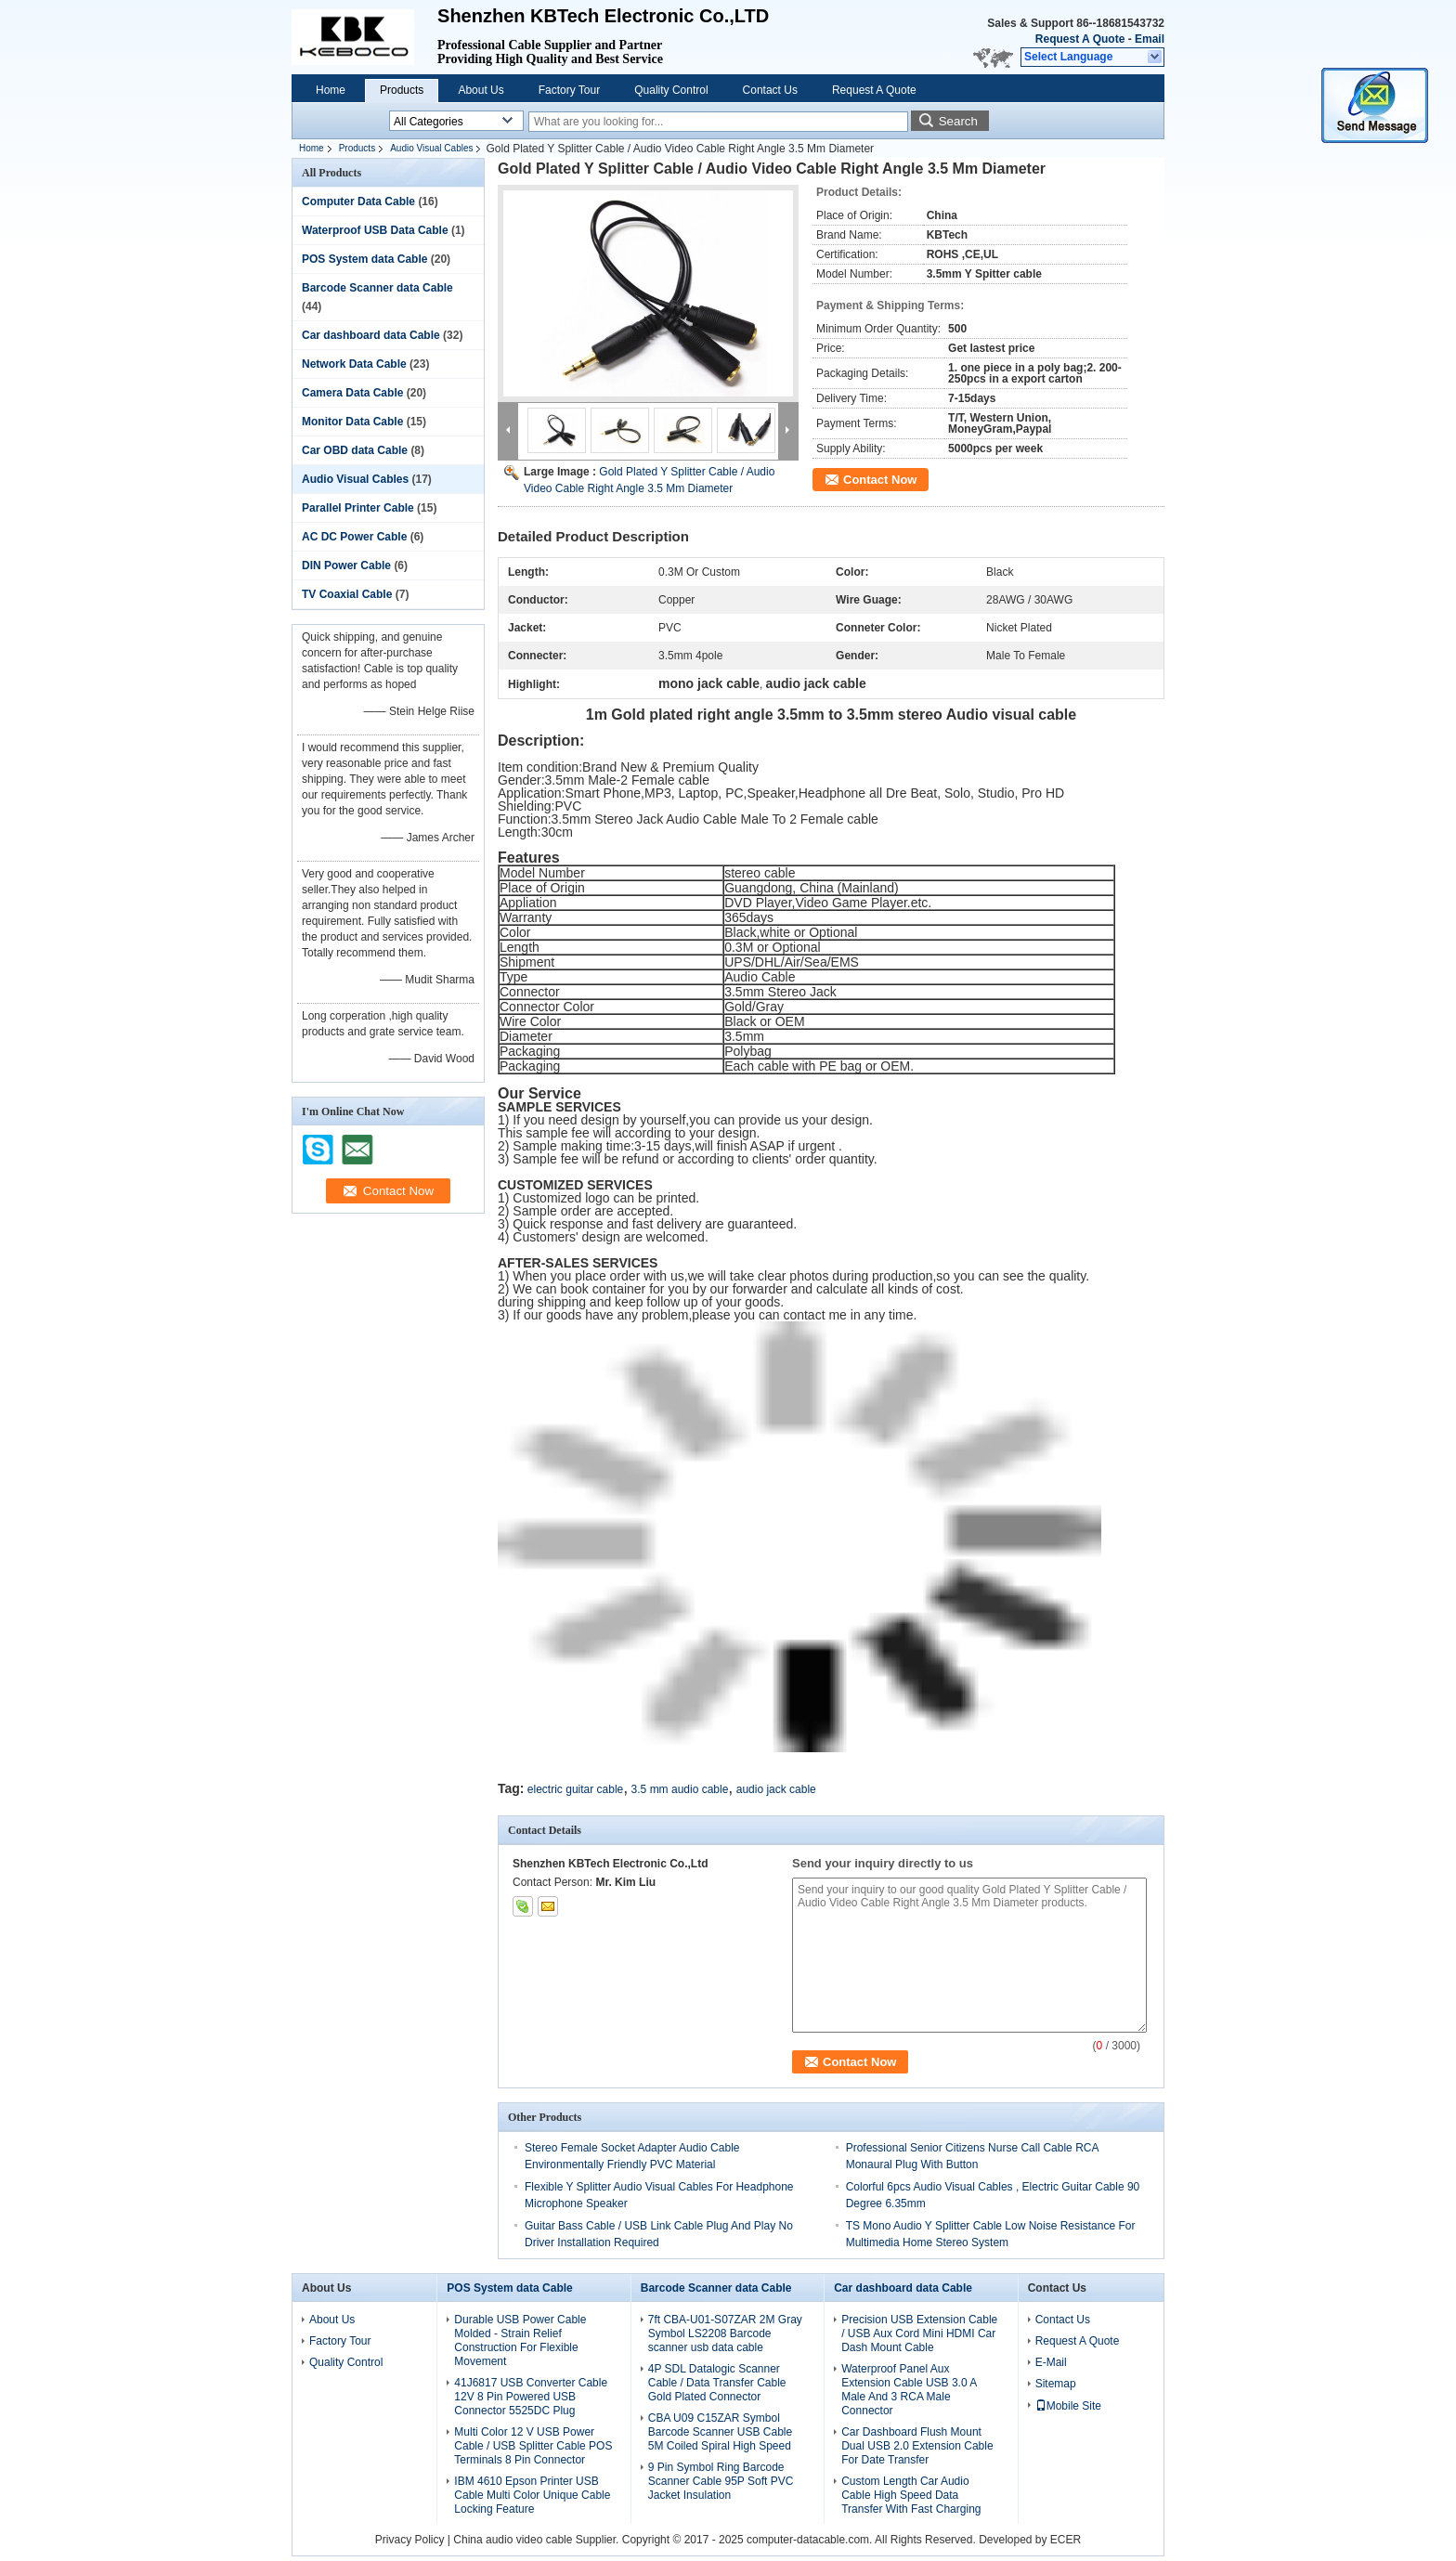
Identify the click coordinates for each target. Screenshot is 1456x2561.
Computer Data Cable (358, 201)
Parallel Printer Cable (358, 507)
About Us (480, 90)
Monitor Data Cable (352, 421)
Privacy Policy (410, 2539)
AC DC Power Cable (354, 536)
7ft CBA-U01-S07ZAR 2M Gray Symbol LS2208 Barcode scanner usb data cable (725, 2333)
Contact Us (770, 90)
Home (330, 90)
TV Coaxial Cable (347, 594)
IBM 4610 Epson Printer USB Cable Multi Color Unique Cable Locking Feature (532, 2495)
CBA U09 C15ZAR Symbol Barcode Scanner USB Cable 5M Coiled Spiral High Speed (720, 2432)
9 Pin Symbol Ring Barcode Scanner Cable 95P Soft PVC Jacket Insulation (721, 2481)
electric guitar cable (575, 1789)
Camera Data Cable (352, 392)
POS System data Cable (364, 259)
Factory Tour (569, 90)
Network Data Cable (354, 364)
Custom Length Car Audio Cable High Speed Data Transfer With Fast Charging (911, 2495)
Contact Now (879, 480)
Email (1149, 39)
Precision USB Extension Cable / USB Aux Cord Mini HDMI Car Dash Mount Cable (919, 2333)
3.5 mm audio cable (680, 1789)
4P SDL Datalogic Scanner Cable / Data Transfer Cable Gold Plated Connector (717, 2382)
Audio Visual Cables (431, 148)
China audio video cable (512, 2539)
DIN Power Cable (346, 565)
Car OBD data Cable (355, 450)
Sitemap (1055, 2383)
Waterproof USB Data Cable (375, 230)
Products (401, 90)
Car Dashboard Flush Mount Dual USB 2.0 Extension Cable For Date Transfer (917, 2445)
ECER (1065, 2539)
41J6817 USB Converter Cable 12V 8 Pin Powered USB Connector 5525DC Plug (530, 2396)
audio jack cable (776, 1789)
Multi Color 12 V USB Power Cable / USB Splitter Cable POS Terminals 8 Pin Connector (533, 2445)
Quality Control (671, 90)
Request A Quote (1079, 39)
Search (958, 121)
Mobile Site (1068, 2405)
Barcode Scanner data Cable (377, 287)
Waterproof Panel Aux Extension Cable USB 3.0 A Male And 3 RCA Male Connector (908, 2389)
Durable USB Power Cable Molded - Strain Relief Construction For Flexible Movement (520, 2340)
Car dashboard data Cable (371, 335)
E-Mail (1051, 2362)
